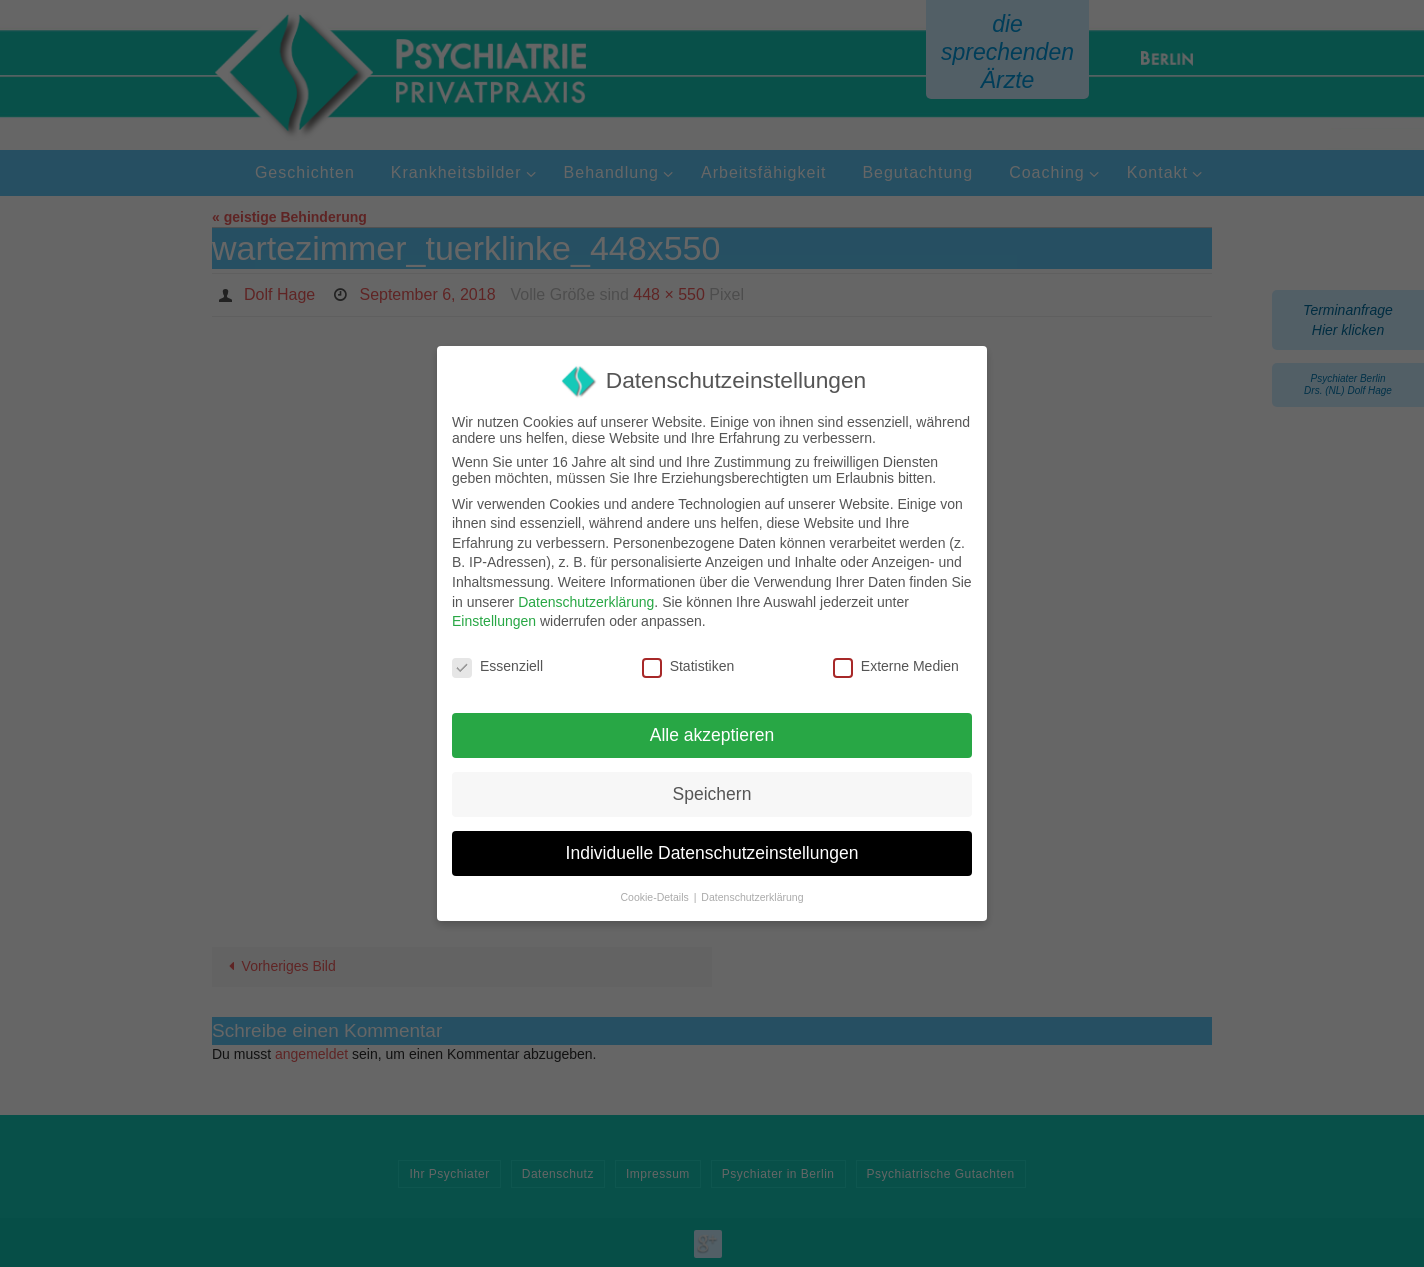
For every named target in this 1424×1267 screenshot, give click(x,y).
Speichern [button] (712, 794)
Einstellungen (494, 621)
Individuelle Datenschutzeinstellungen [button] (712, 853)
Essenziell (497, 666)
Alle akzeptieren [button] (712, 735)
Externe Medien (896, 666)
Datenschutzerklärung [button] (752, 897)
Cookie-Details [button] (656, 897)
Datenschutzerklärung (586, 602)
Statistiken (688, 666)
